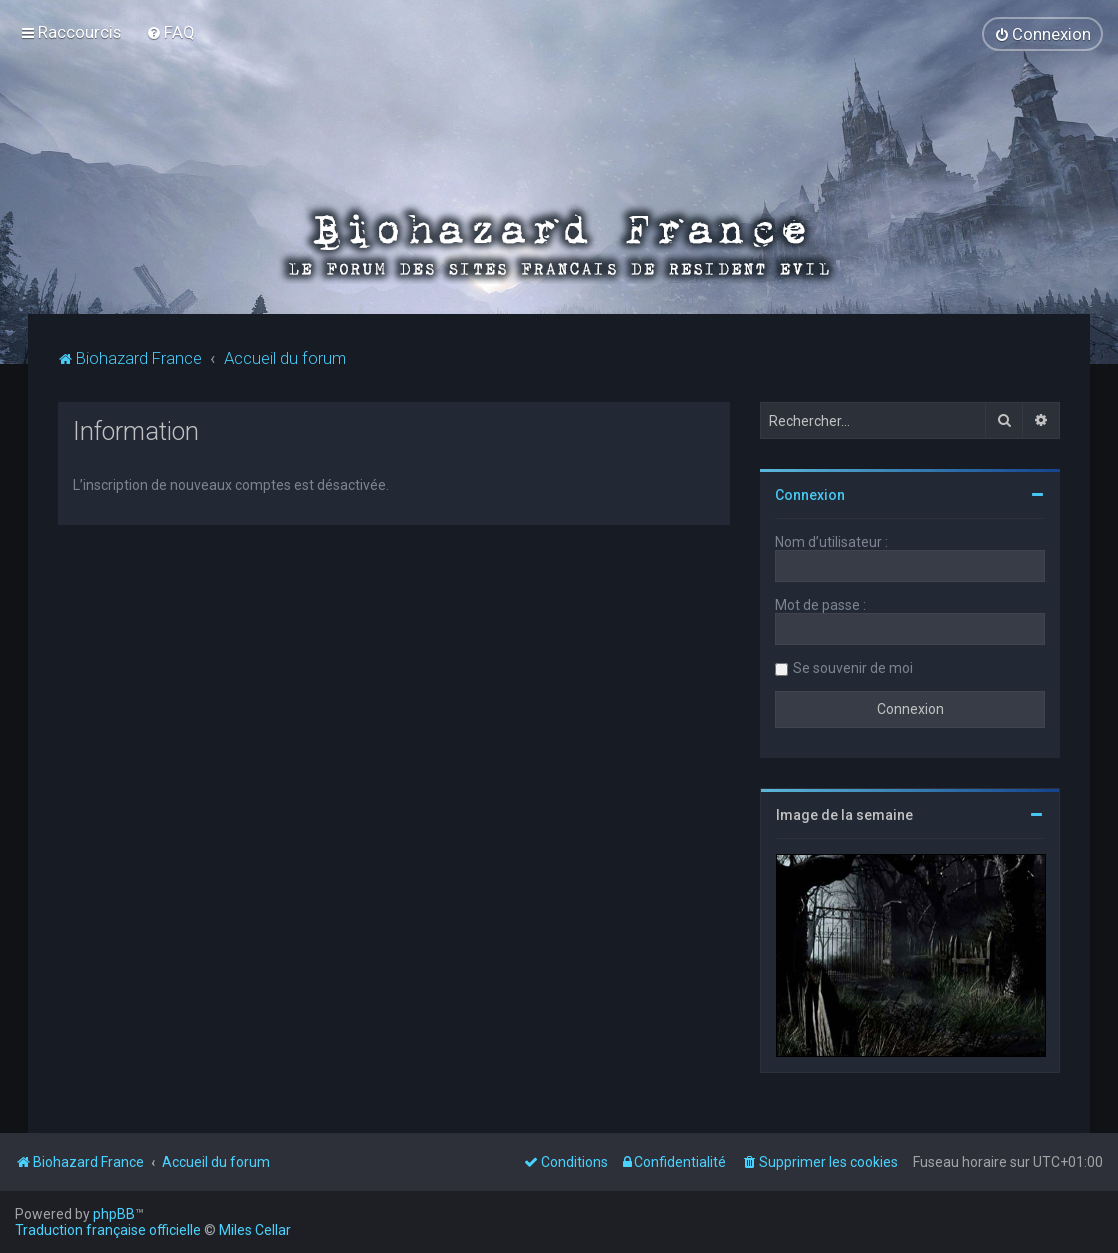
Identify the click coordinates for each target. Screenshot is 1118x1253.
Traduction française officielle (108, 1230)
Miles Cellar (255, 1230)
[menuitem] (170, 32)
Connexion (810, 494)
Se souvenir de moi (853, 667)
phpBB (114, 1214)
